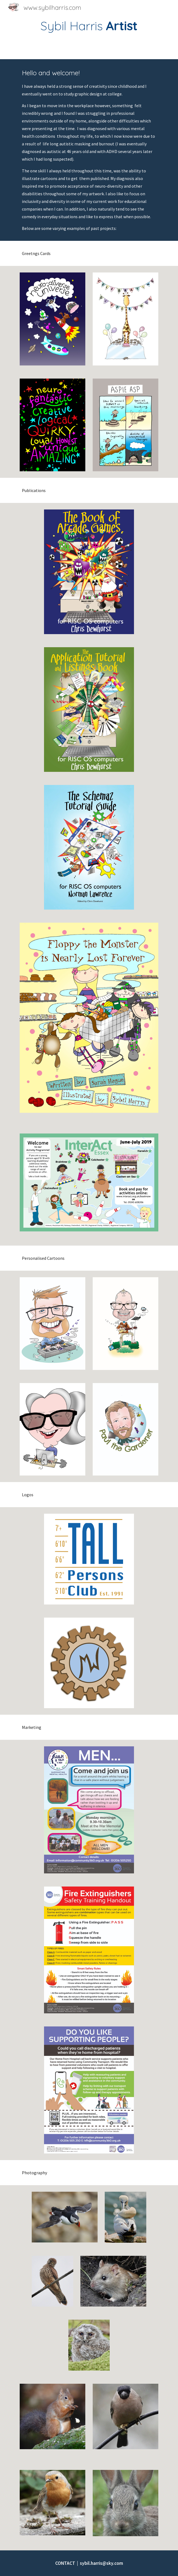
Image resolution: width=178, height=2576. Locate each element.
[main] (89, 25)
